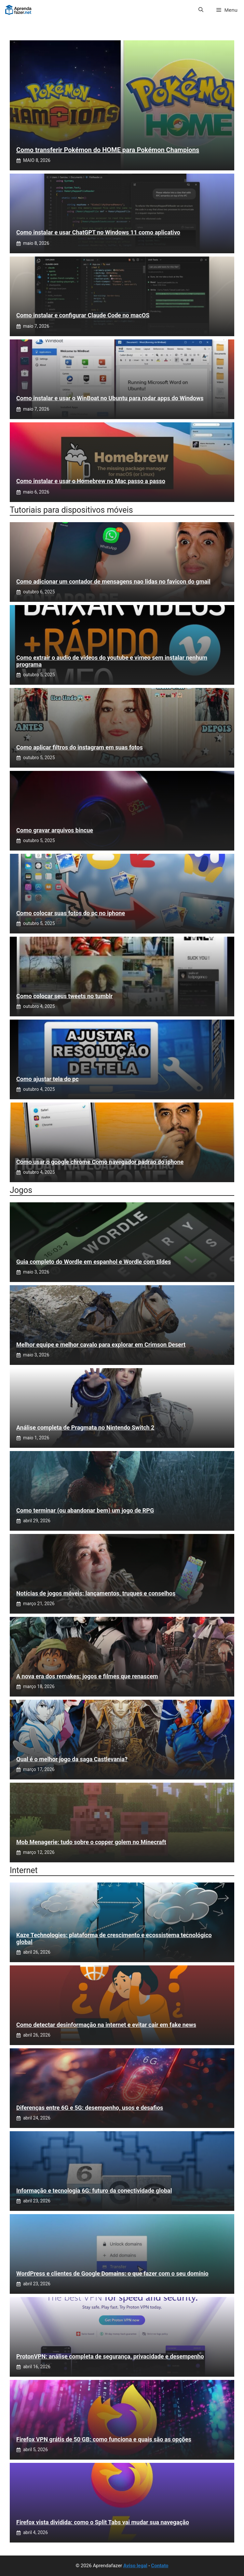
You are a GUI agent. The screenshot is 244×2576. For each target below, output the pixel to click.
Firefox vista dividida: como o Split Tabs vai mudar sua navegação (102, 2522)
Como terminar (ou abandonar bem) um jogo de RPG (85, 1510)
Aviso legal (135, 2566)
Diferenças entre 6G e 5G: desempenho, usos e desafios (89, 2107)
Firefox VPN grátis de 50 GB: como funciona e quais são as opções (103, 2439)
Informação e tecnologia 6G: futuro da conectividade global (94, 2190)
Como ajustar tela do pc (47, 1079)
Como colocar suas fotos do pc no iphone (70, 913)
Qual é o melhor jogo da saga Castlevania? (72, 1759)
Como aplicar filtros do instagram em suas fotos (79, 747)
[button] (201, 10)
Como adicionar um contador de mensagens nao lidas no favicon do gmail (113, 581)
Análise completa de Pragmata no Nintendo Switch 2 (85, 1427)
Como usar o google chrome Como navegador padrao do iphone (99, 1161)
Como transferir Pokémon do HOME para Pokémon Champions (107, 150)
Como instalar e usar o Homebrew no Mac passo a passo (90, 481)
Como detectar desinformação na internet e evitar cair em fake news (106, 2024)
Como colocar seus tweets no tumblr (64, 996)
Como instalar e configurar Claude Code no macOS (82, 315)
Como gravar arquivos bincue (54, 830)
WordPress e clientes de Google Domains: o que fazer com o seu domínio (112, 2273)
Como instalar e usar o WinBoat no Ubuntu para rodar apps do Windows (110, 398)
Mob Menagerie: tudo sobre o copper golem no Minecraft (91, 1842)
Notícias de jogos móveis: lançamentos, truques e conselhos (95, 1593)
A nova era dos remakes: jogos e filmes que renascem (87, 1676)
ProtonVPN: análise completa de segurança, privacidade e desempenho (110, 2356)
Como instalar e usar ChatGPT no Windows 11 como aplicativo (98, 232)
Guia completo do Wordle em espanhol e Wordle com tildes (93, 1261)
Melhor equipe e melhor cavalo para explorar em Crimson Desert (100, 1344)
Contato (159, 2566)
